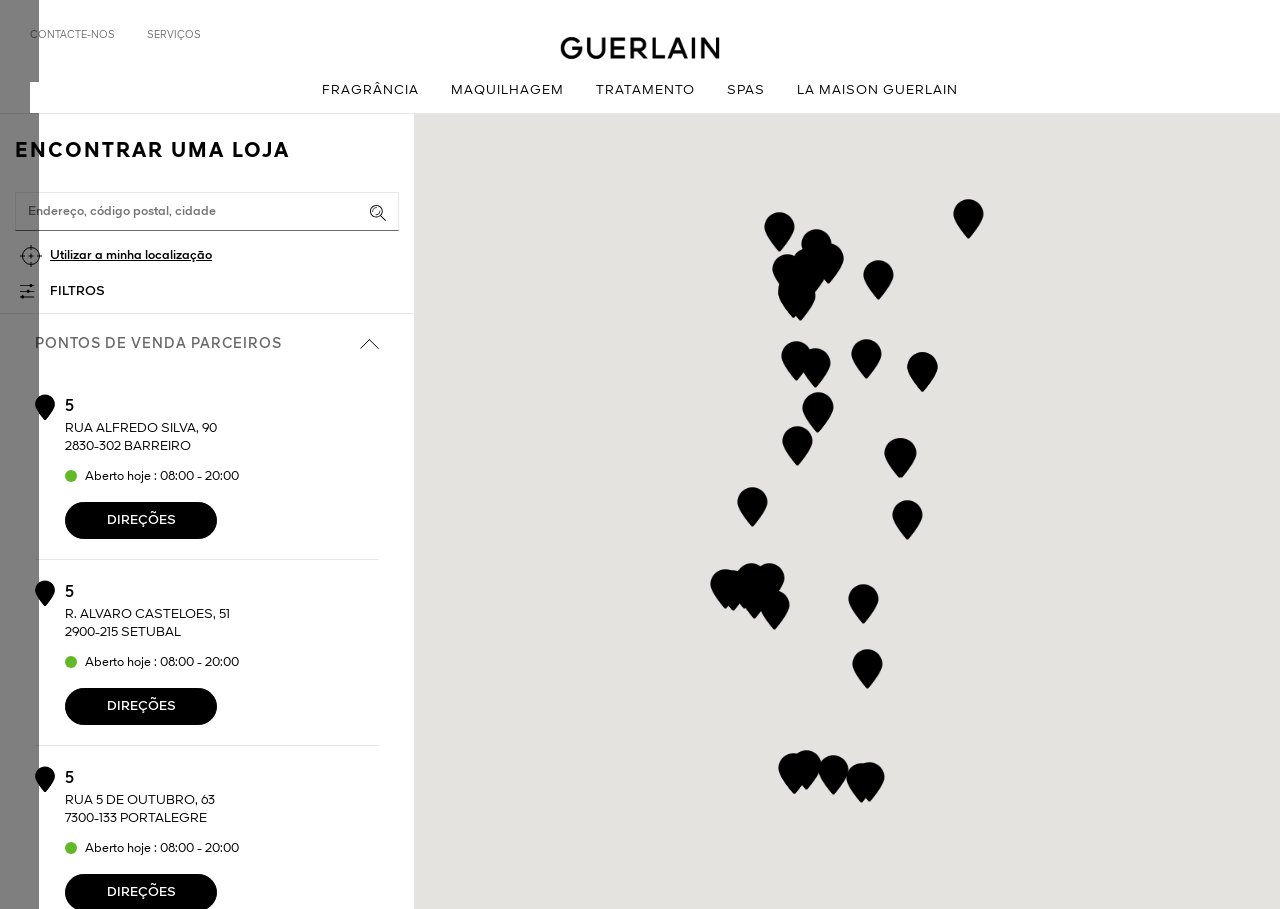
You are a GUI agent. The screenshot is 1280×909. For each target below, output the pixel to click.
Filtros (77, 291)
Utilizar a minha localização (131, 255)
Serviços (174, 35)
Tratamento (645, 90)
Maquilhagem (507, 90)
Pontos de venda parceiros (207, 344)
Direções (141, 520)
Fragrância (370, 90)
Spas (746, 90)
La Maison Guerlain (877, 90)
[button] (907, 516)
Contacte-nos (72, 35)
